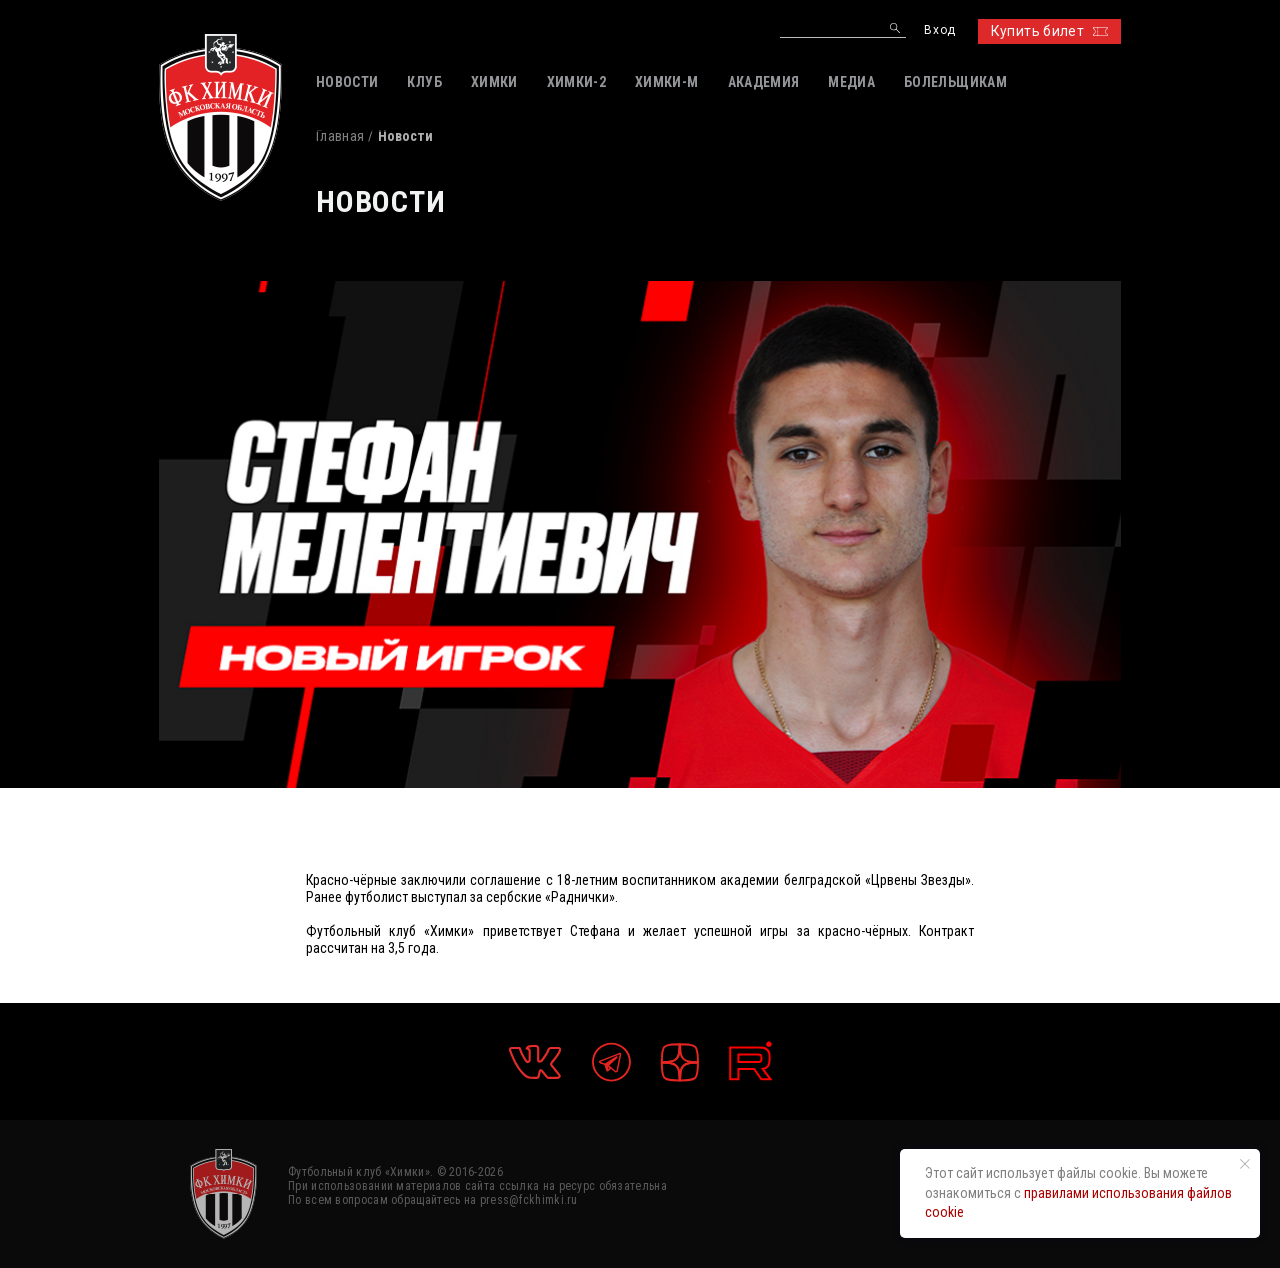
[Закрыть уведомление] (1245, 1164)
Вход (939, 30)
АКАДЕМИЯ (764, 82)
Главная (340, 136)
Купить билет (1049, 31)
